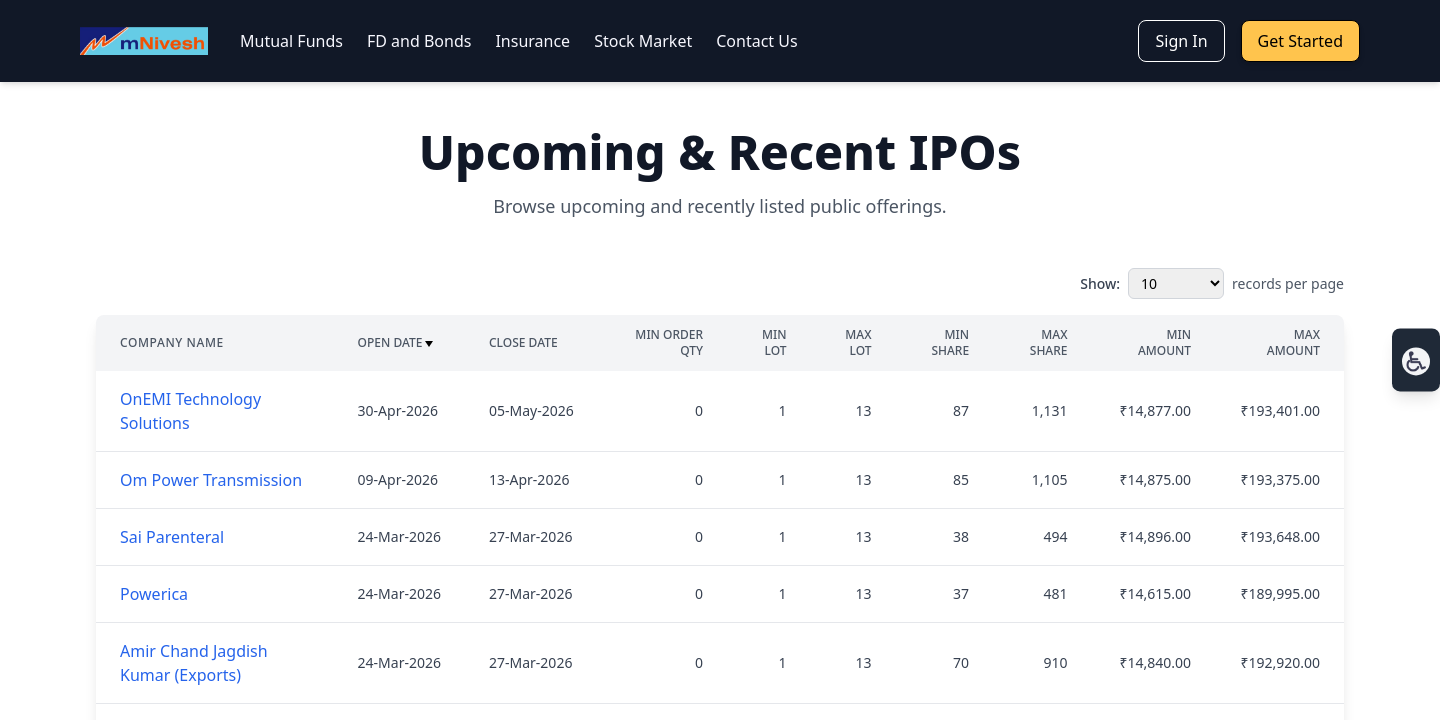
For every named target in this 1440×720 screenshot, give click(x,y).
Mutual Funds (291, 41)
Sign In (1181, 41)
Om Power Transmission (211, 480)
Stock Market (643, 41)
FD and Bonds (419, 41)
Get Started (1300, 41)
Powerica (154, 594)
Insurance (532, 41)
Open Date (396, 343)
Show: (1100, 283)
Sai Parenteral (172, 537)
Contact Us (756, 41)
